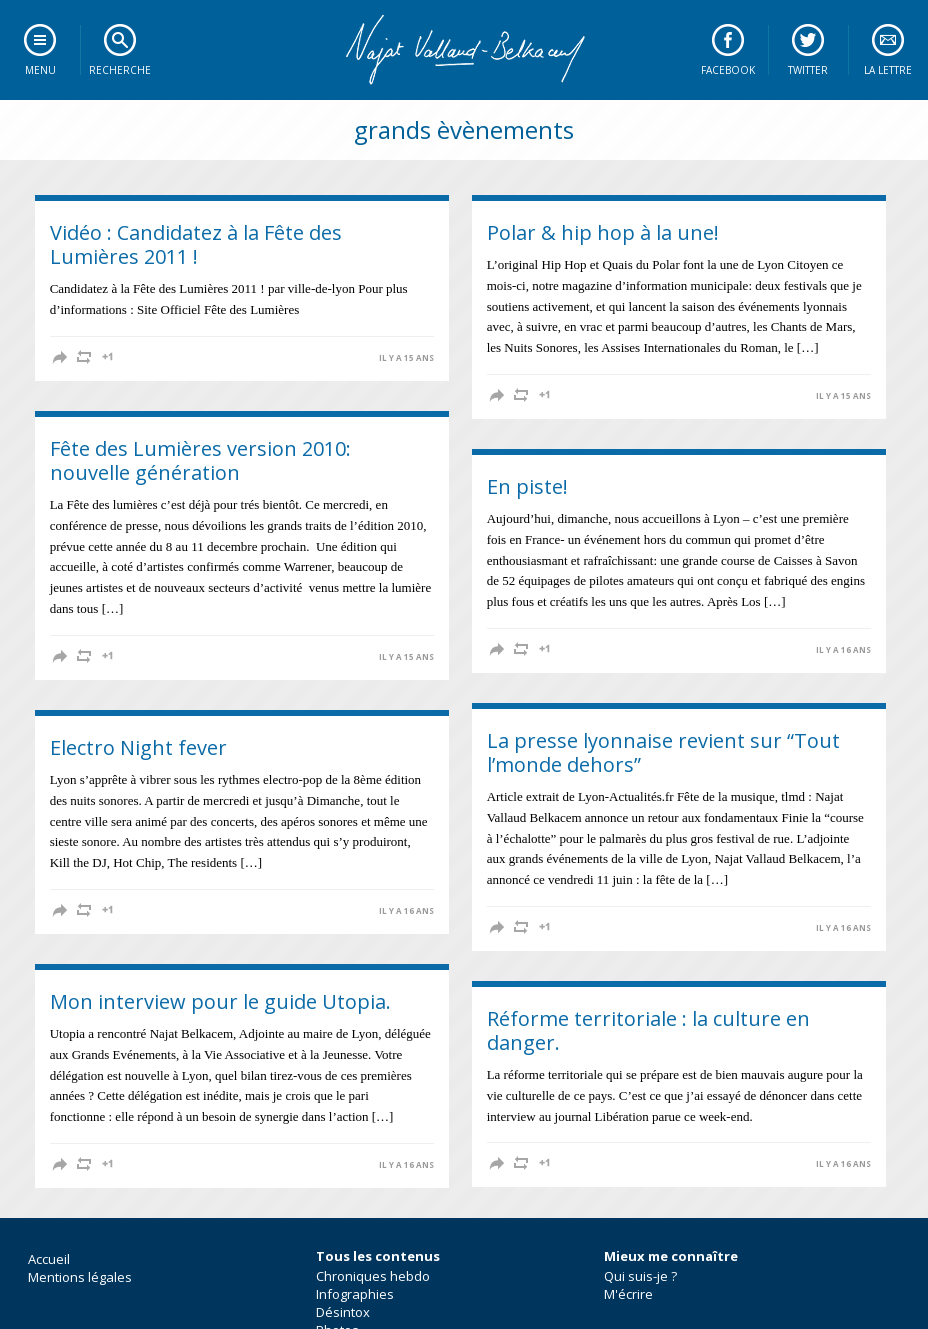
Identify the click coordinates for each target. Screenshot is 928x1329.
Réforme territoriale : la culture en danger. (648, 1030)
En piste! (527, 486)
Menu (40, 70)
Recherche (120, 70)
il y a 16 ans (843, 650)
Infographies (355, 1294)
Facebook (728, 70)
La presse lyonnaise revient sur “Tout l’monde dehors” (663, 752)
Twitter (808, 70)
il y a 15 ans (406, 358)
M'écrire (628, 1294)
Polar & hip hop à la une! (603, 232)
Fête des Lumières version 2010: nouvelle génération (200, 460)
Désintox (343, 1312)
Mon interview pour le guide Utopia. (220, 1001)
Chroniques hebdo (373, 1276)
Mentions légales (80, 1277)
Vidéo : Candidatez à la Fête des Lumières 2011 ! (196, 244)
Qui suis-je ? (640, 1276)
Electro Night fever (138, 747)
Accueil (49, 1259)
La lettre (888, 70)
